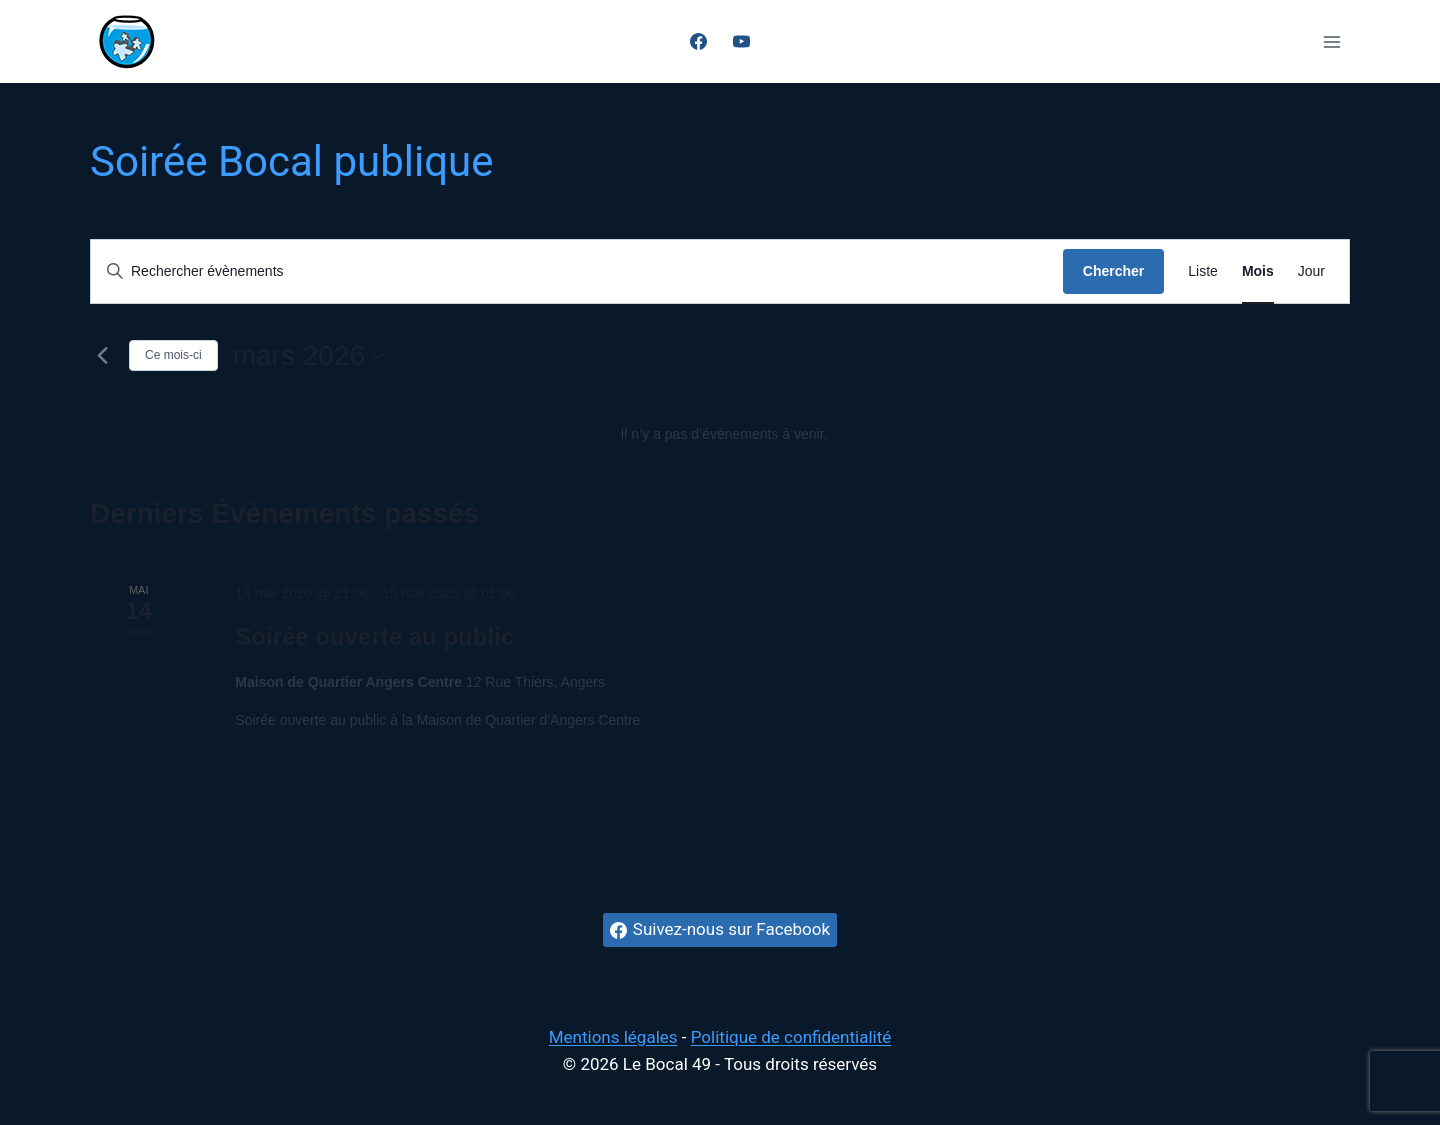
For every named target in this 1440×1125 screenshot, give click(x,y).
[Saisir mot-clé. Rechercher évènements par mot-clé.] (577, 271)
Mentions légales (613, 1037)
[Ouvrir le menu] (1331, 41)
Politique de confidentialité (791, 1037)
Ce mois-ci (173, 355)
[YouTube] (741, 42)
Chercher (1113, 271)
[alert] (724, 434)
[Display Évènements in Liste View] (1203, 271)
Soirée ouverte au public (374, 636)
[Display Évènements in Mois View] (1258, 271)
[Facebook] (699, 42)
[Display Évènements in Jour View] (1311, 271)
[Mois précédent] (102, 356)
